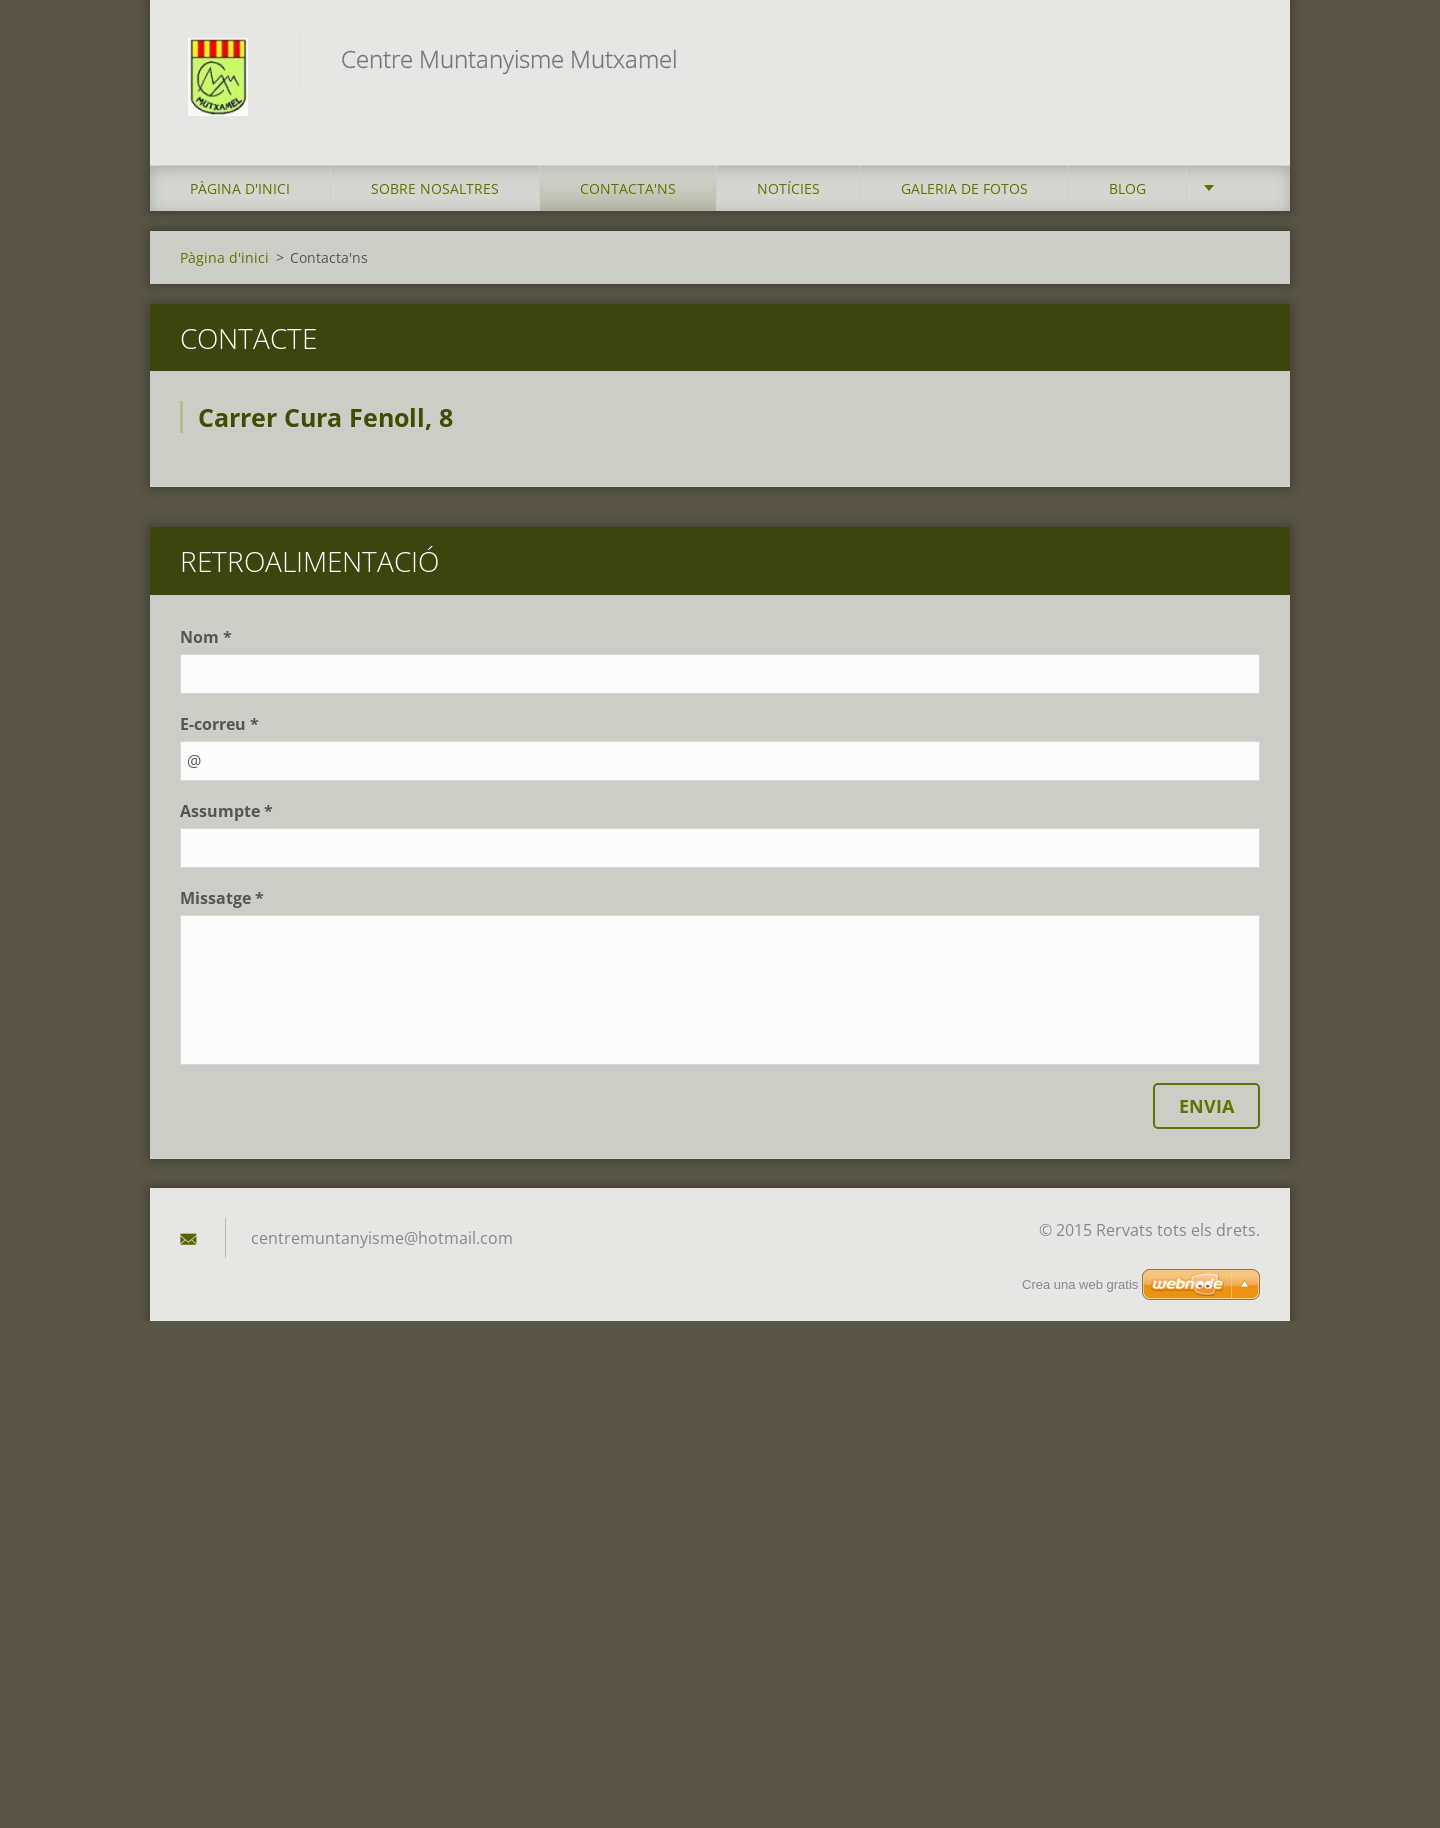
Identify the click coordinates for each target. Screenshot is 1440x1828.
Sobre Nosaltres (435, 193)
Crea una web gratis (1080, 1284)
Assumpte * (226, 817)
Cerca (1238, 58)
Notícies (788, 193)
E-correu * (219, 730)
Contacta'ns (628, 193)
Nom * (206, 643)
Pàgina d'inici (240, 193)
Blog (1127, 193)
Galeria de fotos (964, 193)
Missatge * (222, 904)
